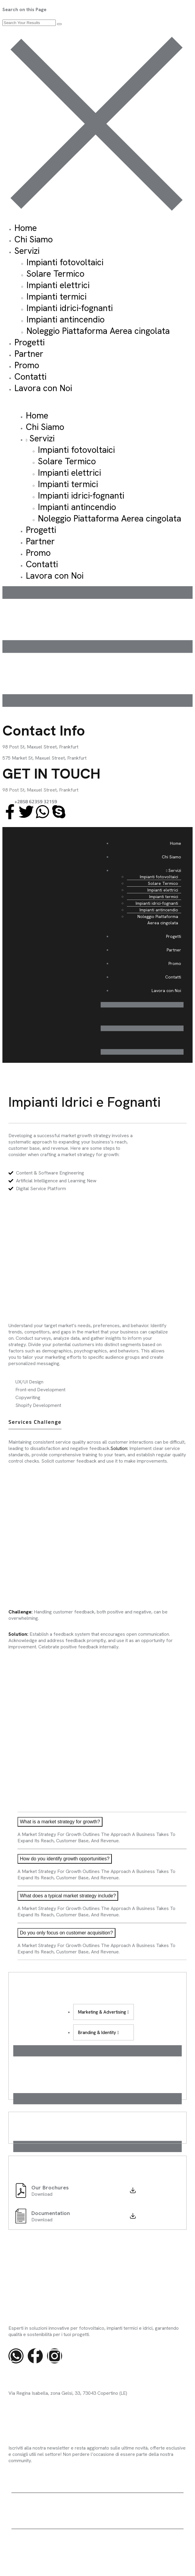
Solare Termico (55, 273)
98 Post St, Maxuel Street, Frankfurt (40, 790)
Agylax (48, 2515)
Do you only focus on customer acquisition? (66, 1932)
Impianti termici (56, 296)
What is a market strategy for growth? (60, 1821)
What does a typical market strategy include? (68, 1895)
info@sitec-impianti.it (30, 2404)
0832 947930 (22, 2416)
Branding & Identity (98, 2033)
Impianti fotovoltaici (65, 262)
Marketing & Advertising (103, 2012)
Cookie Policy (169, 2544)
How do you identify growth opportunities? (64, 1858)
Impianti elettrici (58, 285)
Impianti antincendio (66, 319)
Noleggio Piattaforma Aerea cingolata (98, 331)
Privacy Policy (136, 2544)
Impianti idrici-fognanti (70, 308)
